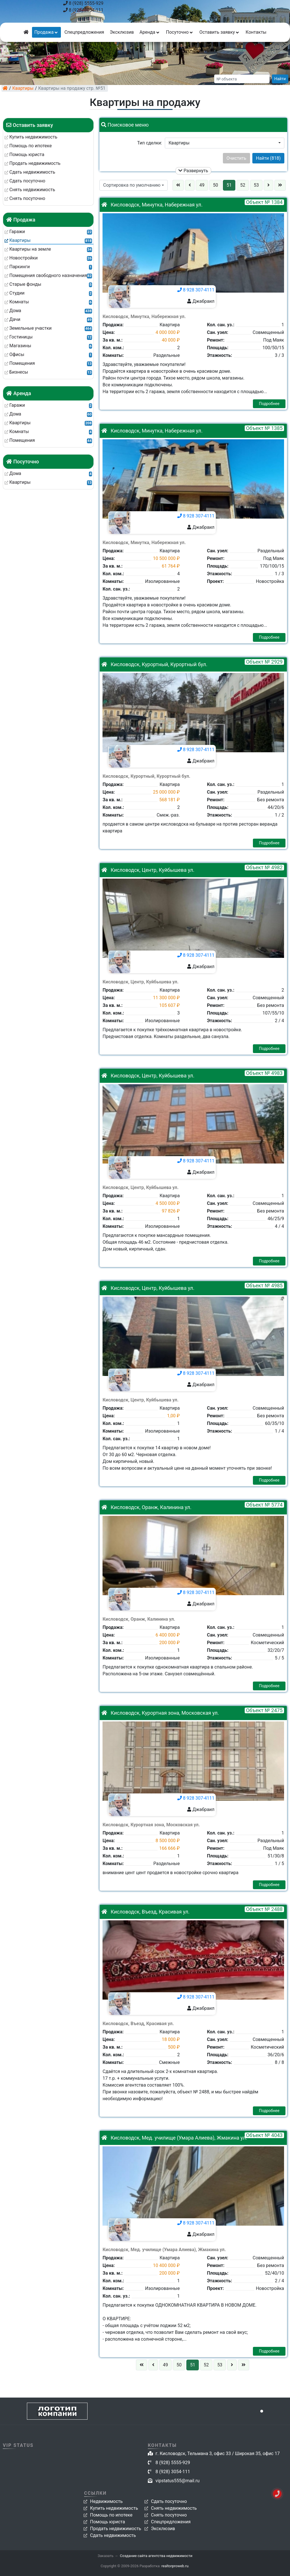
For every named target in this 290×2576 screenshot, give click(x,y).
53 (256, 185)
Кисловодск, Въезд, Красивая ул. (145, 1912)
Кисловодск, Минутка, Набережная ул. (151, 205)
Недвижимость (106, 2501)
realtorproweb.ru (174, 2566)
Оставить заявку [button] (219, 32)
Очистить (236, 158)
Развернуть (193, 170)
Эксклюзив (122, 32)
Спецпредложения (84, 32)
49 (201, 185)
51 (229, 185)
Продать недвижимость (115, 2528)
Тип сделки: (149, 143)
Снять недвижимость (174, 2508)
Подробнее (269, 403)
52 (242, 185)
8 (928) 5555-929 (83, 3)
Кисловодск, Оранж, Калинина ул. (146, 1507)
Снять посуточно (169, 2515)
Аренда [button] (150, 32)
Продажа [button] (46, 32)
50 (215, 185)
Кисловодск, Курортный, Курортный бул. (154, 664)
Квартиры (23, 88)
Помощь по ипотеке (111, 2515)
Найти (280, 78)
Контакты (256, 32)
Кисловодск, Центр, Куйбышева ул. (147, 870)
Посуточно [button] (180, 32)
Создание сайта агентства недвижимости (156, 2556)
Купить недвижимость (114, 2508)
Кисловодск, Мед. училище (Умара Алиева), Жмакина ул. (174, 2138)
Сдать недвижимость (113, 2535)
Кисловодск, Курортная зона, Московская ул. (160, 1713)
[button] (224, 143)
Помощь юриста (107, 2521)
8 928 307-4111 (195, 290)
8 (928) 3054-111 (83, 10)
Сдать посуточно (169, 2501)
